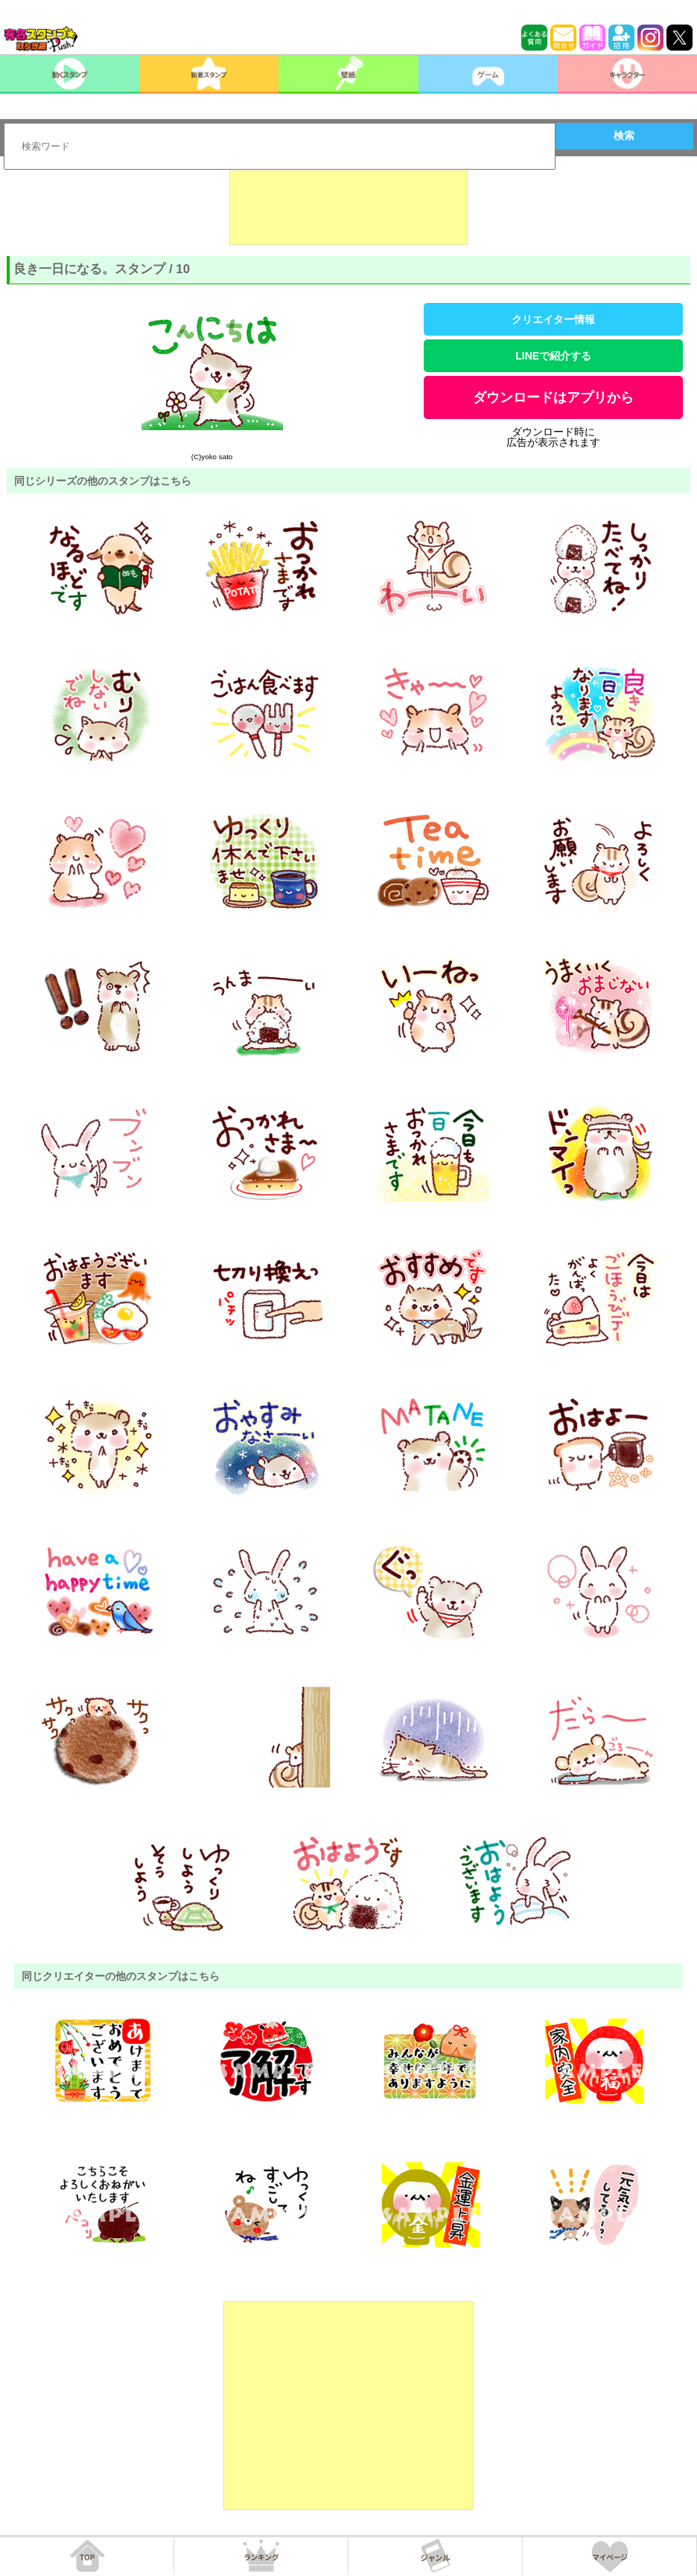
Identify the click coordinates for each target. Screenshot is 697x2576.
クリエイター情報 (553, 319)
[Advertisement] (348, 207)
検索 (624, 135)
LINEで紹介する (553, 356)
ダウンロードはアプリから (553, 397)
